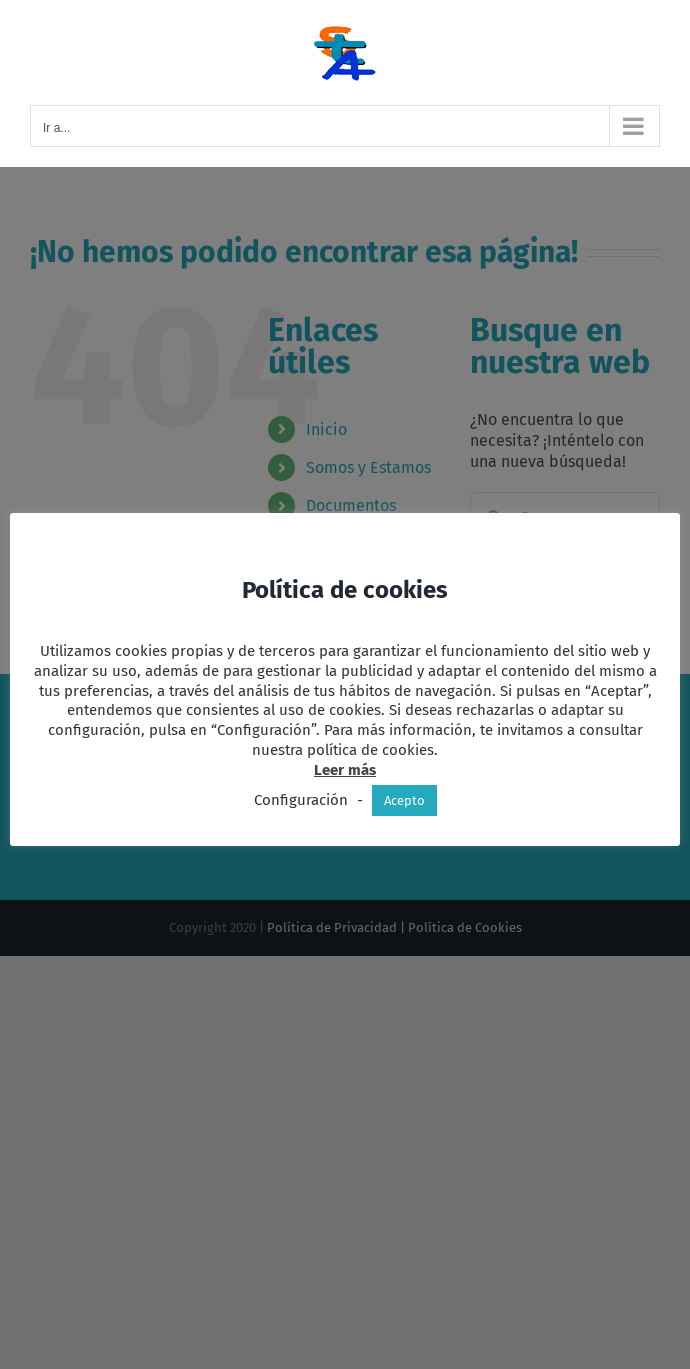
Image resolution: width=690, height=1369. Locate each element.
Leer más (345, 770)
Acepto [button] (404, 800)
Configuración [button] (301, 800)
